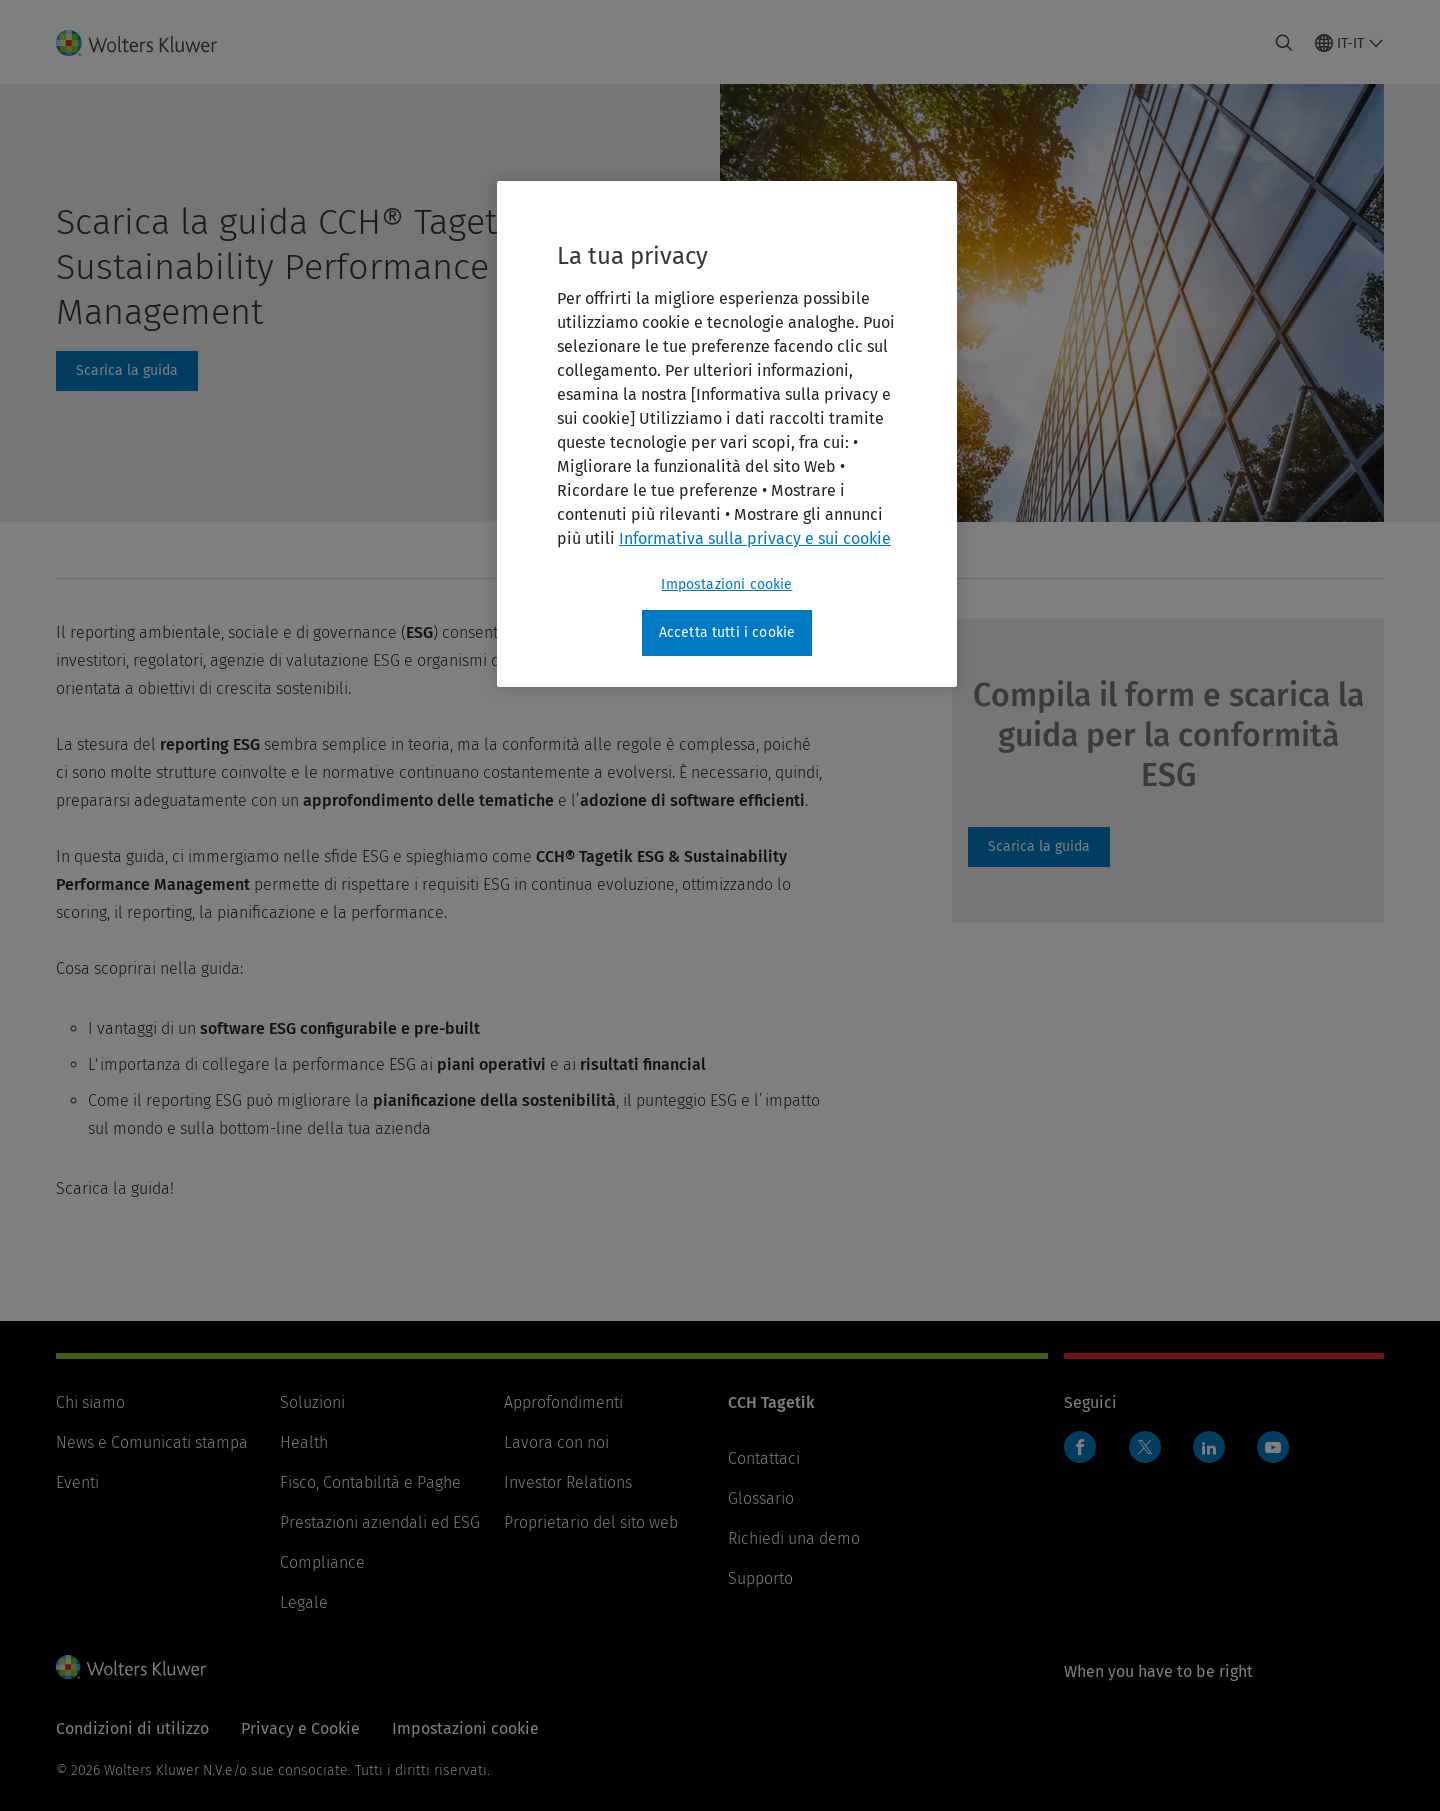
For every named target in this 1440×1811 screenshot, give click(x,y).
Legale (304, 1602)
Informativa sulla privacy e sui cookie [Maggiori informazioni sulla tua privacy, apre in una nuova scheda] (755, 538)
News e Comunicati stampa (152, 1442)
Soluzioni (312, 1402)
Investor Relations (568, 1482)
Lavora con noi (556, 1442)
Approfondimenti (563, 1402)
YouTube (1273, 1447)
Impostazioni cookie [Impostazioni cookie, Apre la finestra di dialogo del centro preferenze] (726, 584)
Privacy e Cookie (300, 1728)
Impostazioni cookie (465, 1728)
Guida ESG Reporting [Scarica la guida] (1039, 847)
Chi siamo (90, 1402)
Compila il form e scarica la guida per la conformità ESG (1168, 735)
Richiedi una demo (794, 1538)
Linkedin (1209, 1447)
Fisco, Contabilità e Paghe (370, 1482)
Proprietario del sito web (591, 1522)
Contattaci (764, 1458)
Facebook (1080, 1447)
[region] (727, 434)
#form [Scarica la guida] (127, 371)
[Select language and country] (1349, 43)
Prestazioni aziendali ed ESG (380, 1522)
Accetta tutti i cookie (727, 632)
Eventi (77, 1482)
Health (304, 1442)
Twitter (1145, 1447)
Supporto (760, 1578)
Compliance (322, 1562)
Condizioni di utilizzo (132, 1728)
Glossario (761, 1498)
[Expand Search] (1284, 43)
